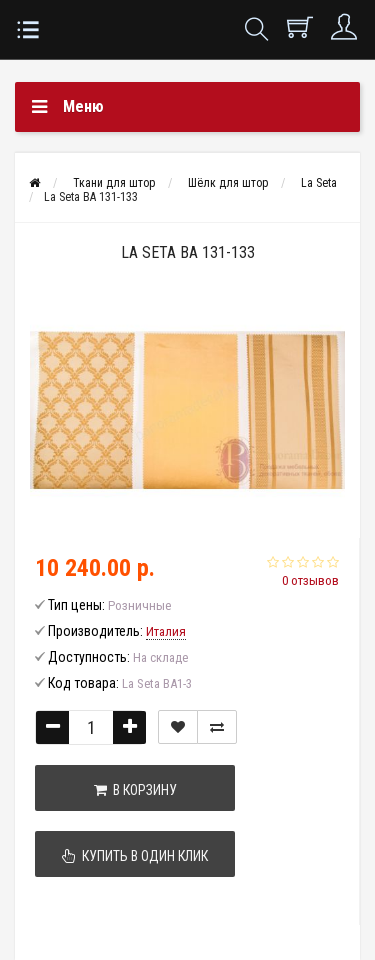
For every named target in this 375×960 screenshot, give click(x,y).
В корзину (135, 790)
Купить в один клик (135, 856)
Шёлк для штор (228, 183)
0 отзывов (310, 580)
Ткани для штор (114, 183)
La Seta (319, 183)
